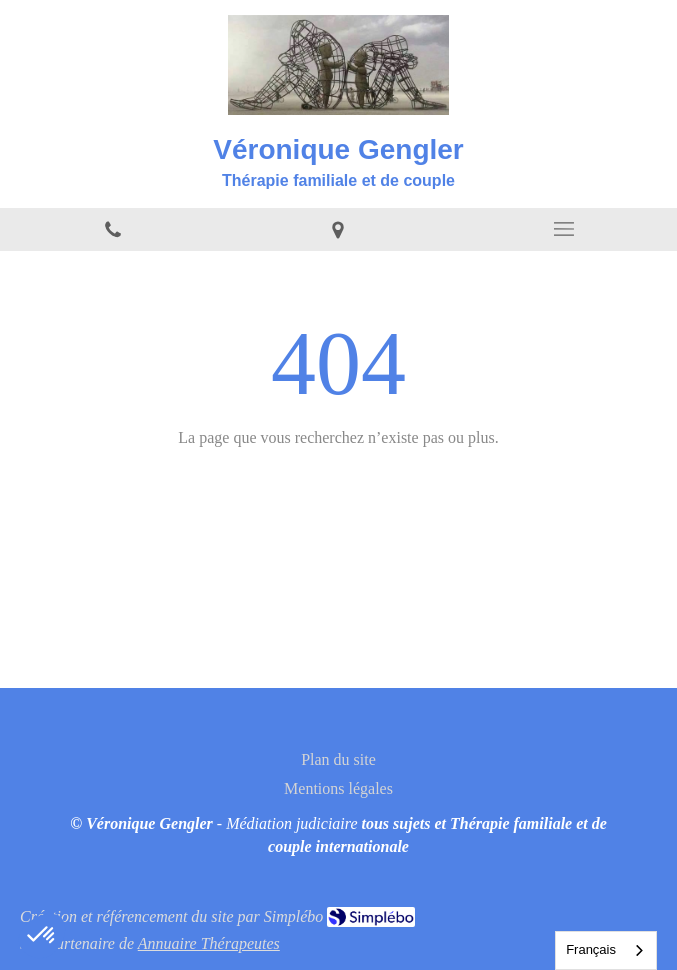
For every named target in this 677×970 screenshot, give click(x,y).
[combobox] (606, 950)
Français (591, 949)
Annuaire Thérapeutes (209, 943)
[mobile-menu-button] (564, 229)
